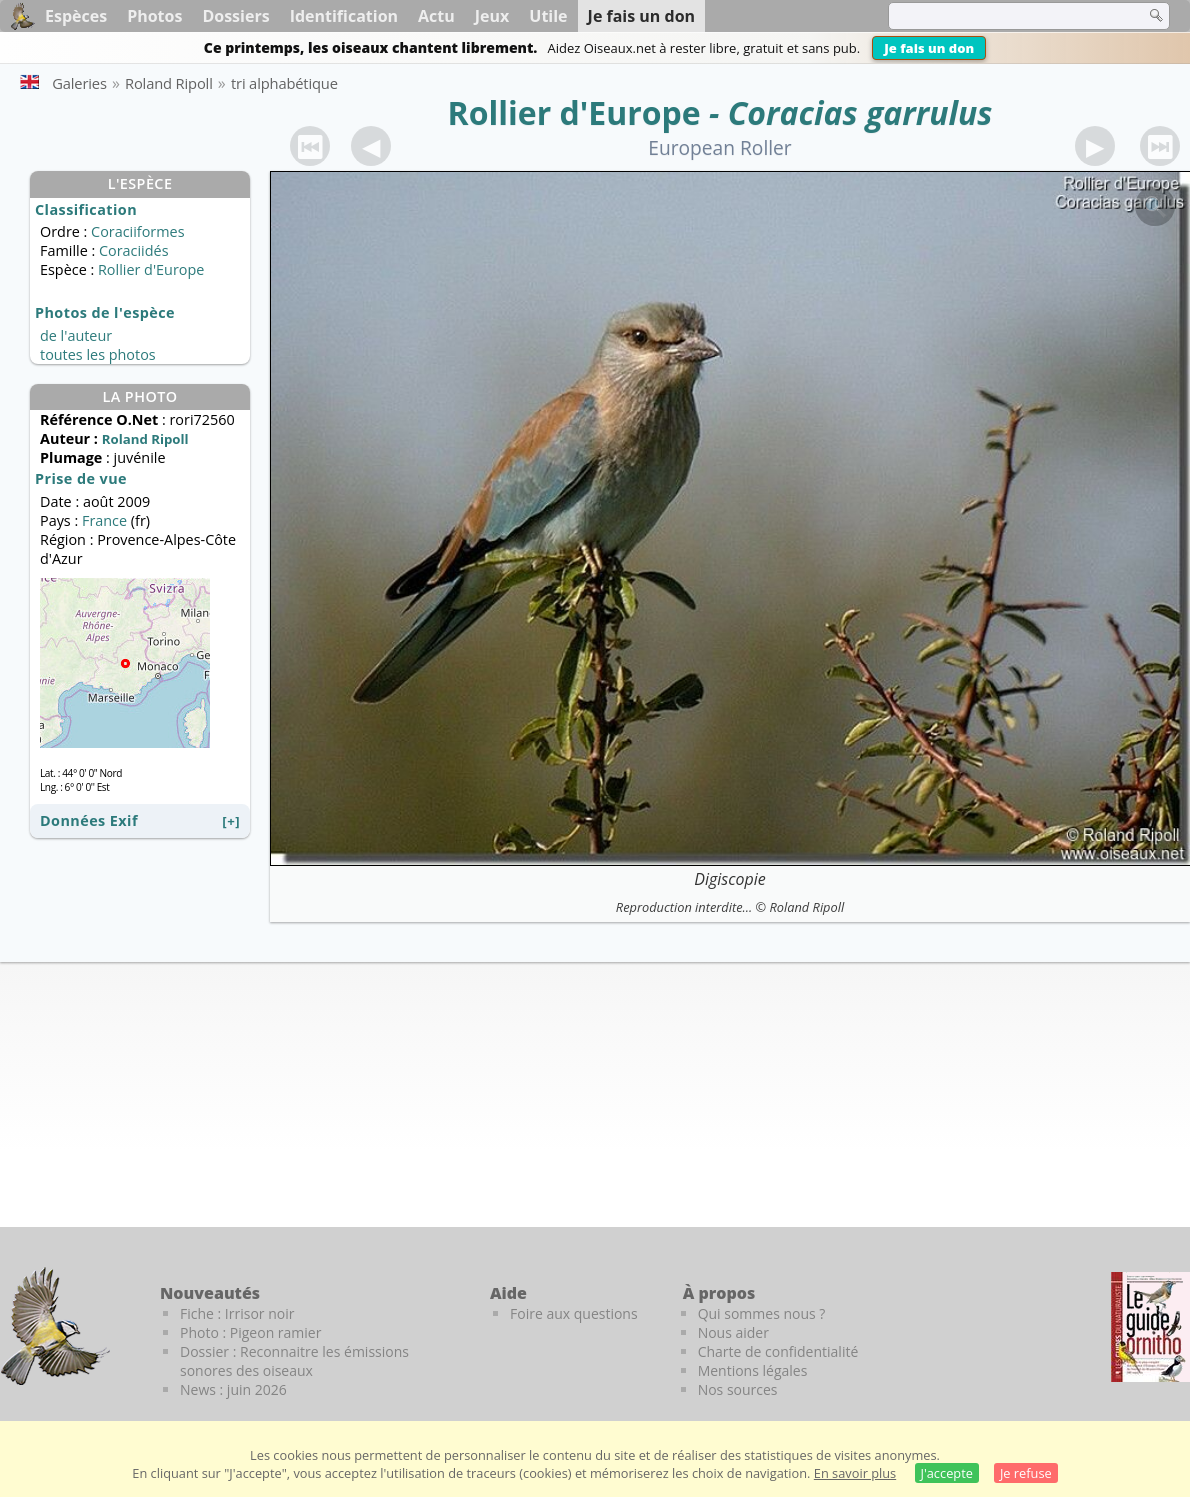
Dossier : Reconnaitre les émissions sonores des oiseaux (294, 1361)
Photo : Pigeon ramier (250, 1332)
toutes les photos (98, 354)
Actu (436, 16)
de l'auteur (76, 335)
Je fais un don (929, 48)
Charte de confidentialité (778, 1351)
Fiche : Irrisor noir (237, 1313)
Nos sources (738, 1389)
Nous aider (733, 1332)
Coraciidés (134, 250)
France (104, 520)
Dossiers (235, 16)
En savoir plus (855, 1473)
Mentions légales (753, 1370)
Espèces (76, 16)
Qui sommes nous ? (762, 1313)
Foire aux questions (574, 1313)
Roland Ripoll (806, 907)
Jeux (492, 16)
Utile (548, 16)
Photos (154, 16)
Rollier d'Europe (574, 112)
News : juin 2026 (233, 1389)
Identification (344, 16)
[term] (1004, 16)
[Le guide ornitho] (1150, 1327)
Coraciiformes (137, 231)
